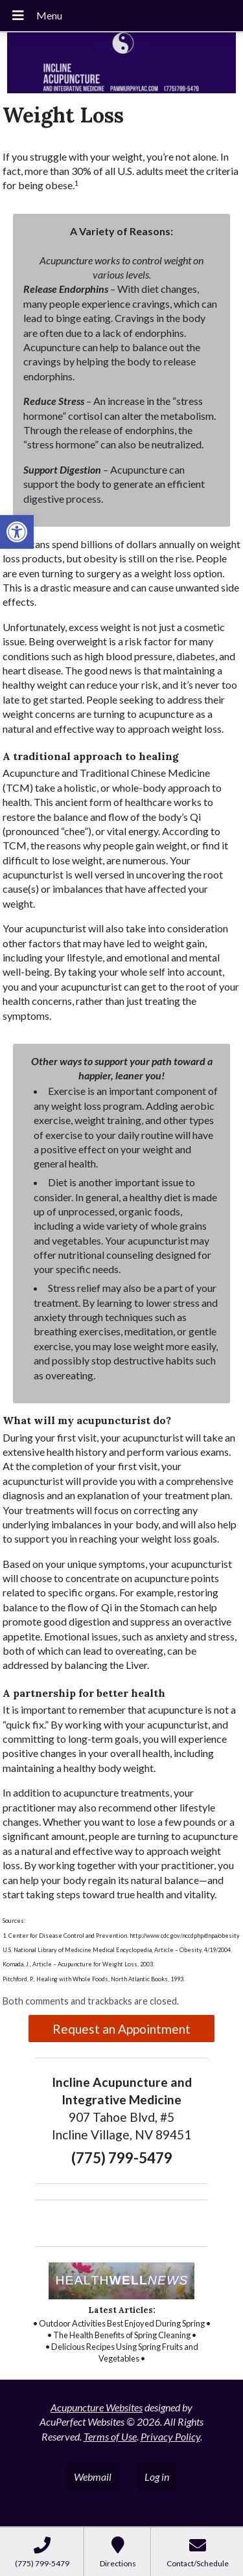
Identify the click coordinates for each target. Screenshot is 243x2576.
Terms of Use (110, 2436)
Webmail (92, 2476)
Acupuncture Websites (97, 2407)
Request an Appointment (121, 2028)
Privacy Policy (170, 2436)
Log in (157, 2476)
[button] (17, 532)
